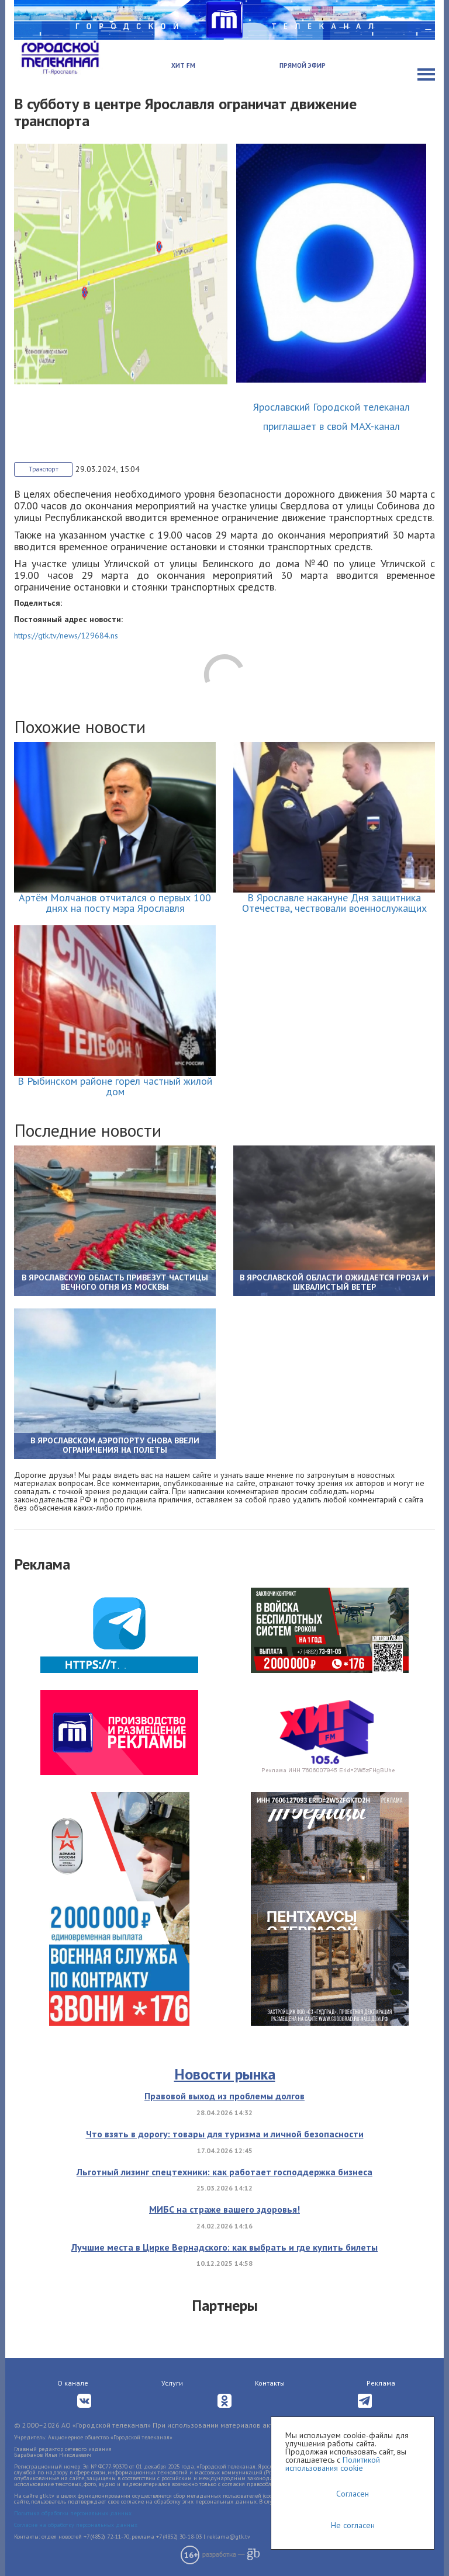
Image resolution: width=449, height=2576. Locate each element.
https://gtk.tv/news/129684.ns (66, 635)
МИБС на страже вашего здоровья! (224, 2209)
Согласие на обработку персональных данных (75, 2525)
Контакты (270, 2383)
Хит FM (183, 65)
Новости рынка (224, 2074)
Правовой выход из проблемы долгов (224, 2096)
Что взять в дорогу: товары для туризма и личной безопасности (225, 2134)
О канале (72, 2383)
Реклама (381, 2383)
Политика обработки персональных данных (73, 2513)
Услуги (172, 2383)
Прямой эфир (302, 65)
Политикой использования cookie (332, 2464)
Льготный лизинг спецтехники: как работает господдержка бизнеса (224, 2172)
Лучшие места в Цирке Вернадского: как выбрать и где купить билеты (224, 2247)
